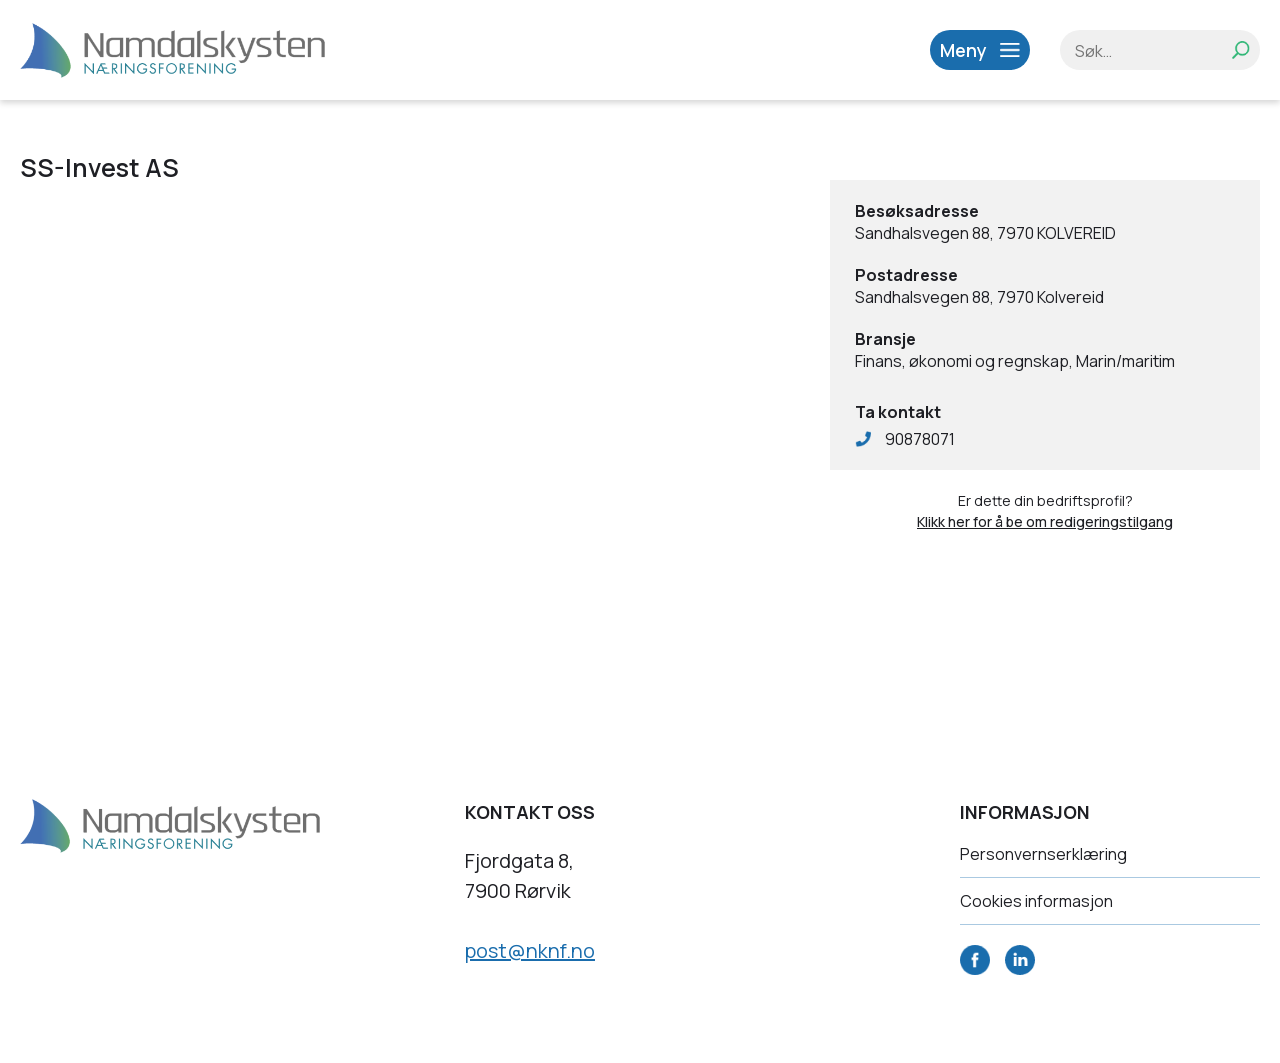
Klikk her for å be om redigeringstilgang (1045, 521)
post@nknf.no (530, 950)
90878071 (920, 439)
